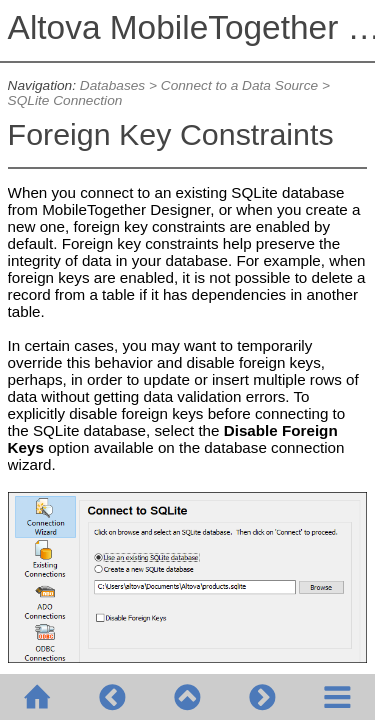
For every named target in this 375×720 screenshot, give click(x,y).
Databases (112, 85)
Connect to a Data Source (239, 85)
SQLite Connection (65, 100)
